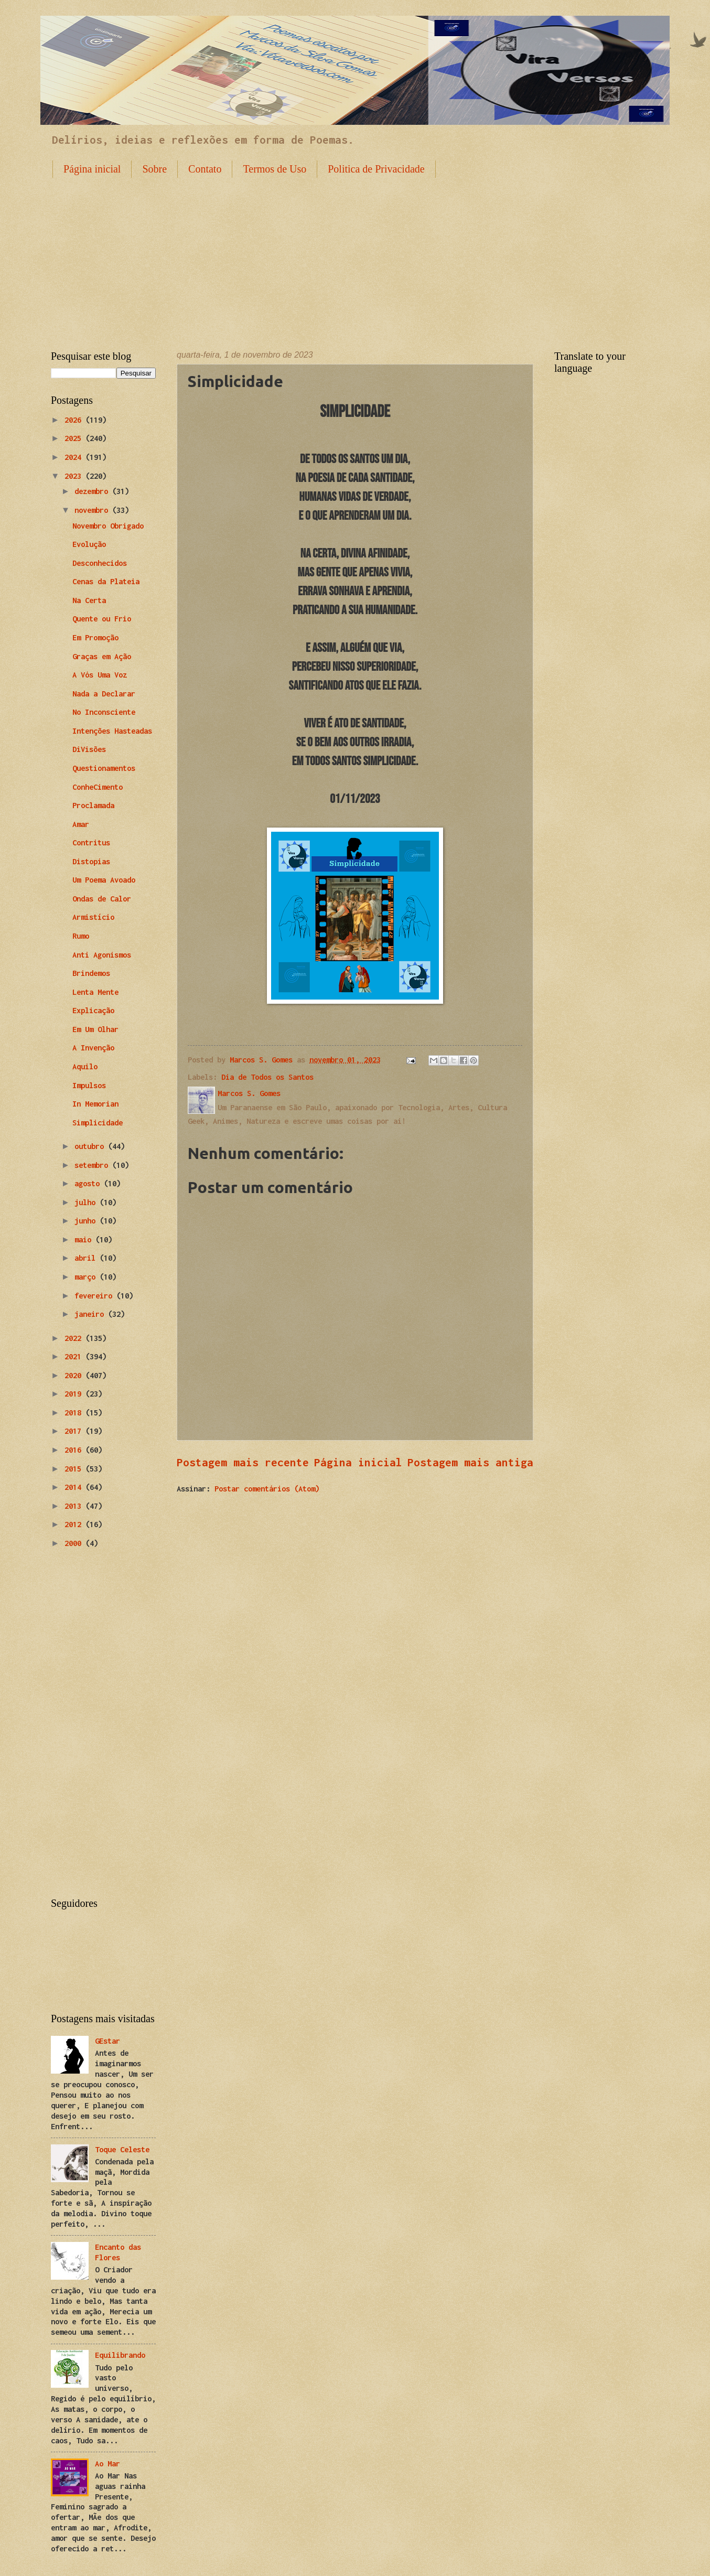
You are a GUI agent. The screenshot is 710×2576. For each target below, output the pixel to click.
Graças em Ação (101, 656)
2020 (74, 1375)
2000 (74, 1543)
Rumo (80, 935)
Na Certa (89, 600)
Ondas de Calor (101, 898)
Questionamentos (103, 768)
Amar (80, 824)
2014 (74, 1487)
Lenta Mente (95, 992)
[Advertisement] (355, 256)
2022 (74, 1338)
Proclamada (93, 805)
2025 (74, 438)
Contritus (91, 842)
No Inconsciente (103, 711)
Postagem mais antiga (470, 1462)
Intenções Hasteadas (112, 730)
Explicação (93, 1010)
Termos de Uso (274, 169)
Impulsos (89, 1085)
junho (87, 1220)
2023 (74, 475)
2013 (74, 1505)
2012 (74, 1524)
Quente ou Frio (101, 618)
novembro (93, 510)
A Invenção (93, 1047)
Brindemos (91, 973)
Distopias (91, 861)
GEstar (107, 2040)
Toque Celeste (122, 2149)
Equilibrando (120, 2354)
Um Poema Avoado (103, 879)
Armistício (93, 917)
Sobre (154, 169)
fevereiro (95, 1295)
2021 (74, 1356)
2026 (74, 419)
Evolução (89, 544)
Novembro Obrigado (108, 525)
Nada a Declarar (103, 693)
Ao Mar (107, 2463)
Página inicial (92, 169)
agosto (89, 1183)
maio (84, 1239)
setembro (93, 1165)
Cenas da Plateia (105, 581)
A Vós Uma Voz (99, 674)
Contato (204, 169)
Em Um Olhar (95, 1029)
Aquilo (85, 1066)
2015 (74, 1468)
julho (87, 1202)
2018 (74, 1412)
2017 (74, 1430)
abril (87, 1257)
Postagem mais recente (243, 1462)
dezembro (93, 491)
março (87, 1276)
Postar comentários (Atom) (266, 1488)
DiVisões (89, 749)
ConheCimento (97, 786)
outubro (91, 1146)
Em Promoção (95, 637)
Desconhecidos (99, 563)
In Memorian (95, 1103)
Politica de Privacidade (376, 169)
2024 (74, 457)
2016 (74, 1449)
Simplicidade (97, 1122)
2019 (74, 1393)
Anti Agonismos (101, 954)
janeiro (91, 1314)
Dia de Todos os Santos (267, 1076)
